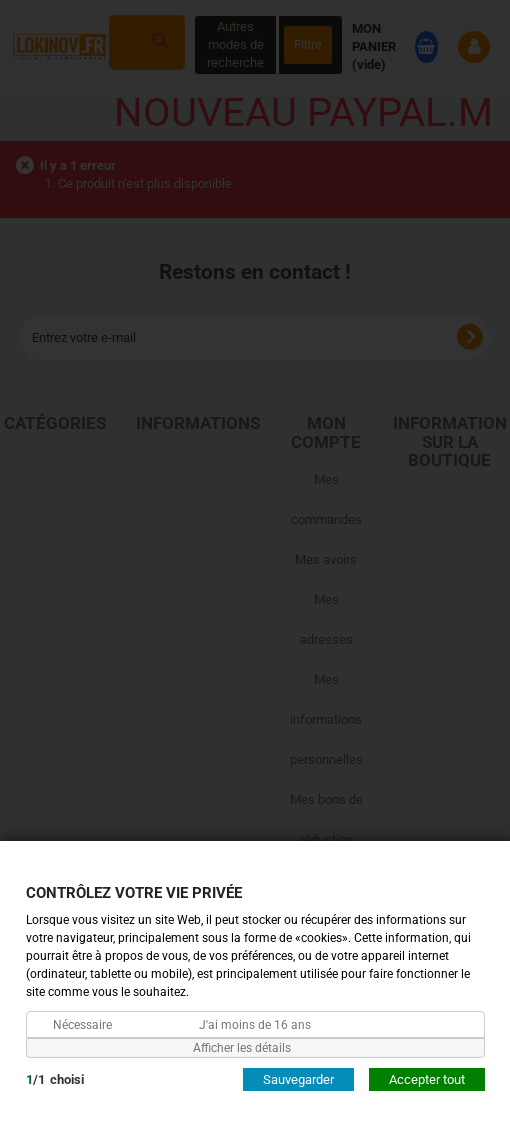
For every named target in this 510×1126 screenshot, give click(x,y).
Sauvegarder (298, 1078)
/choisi (55, 1078)
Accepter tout (427, 1078)
